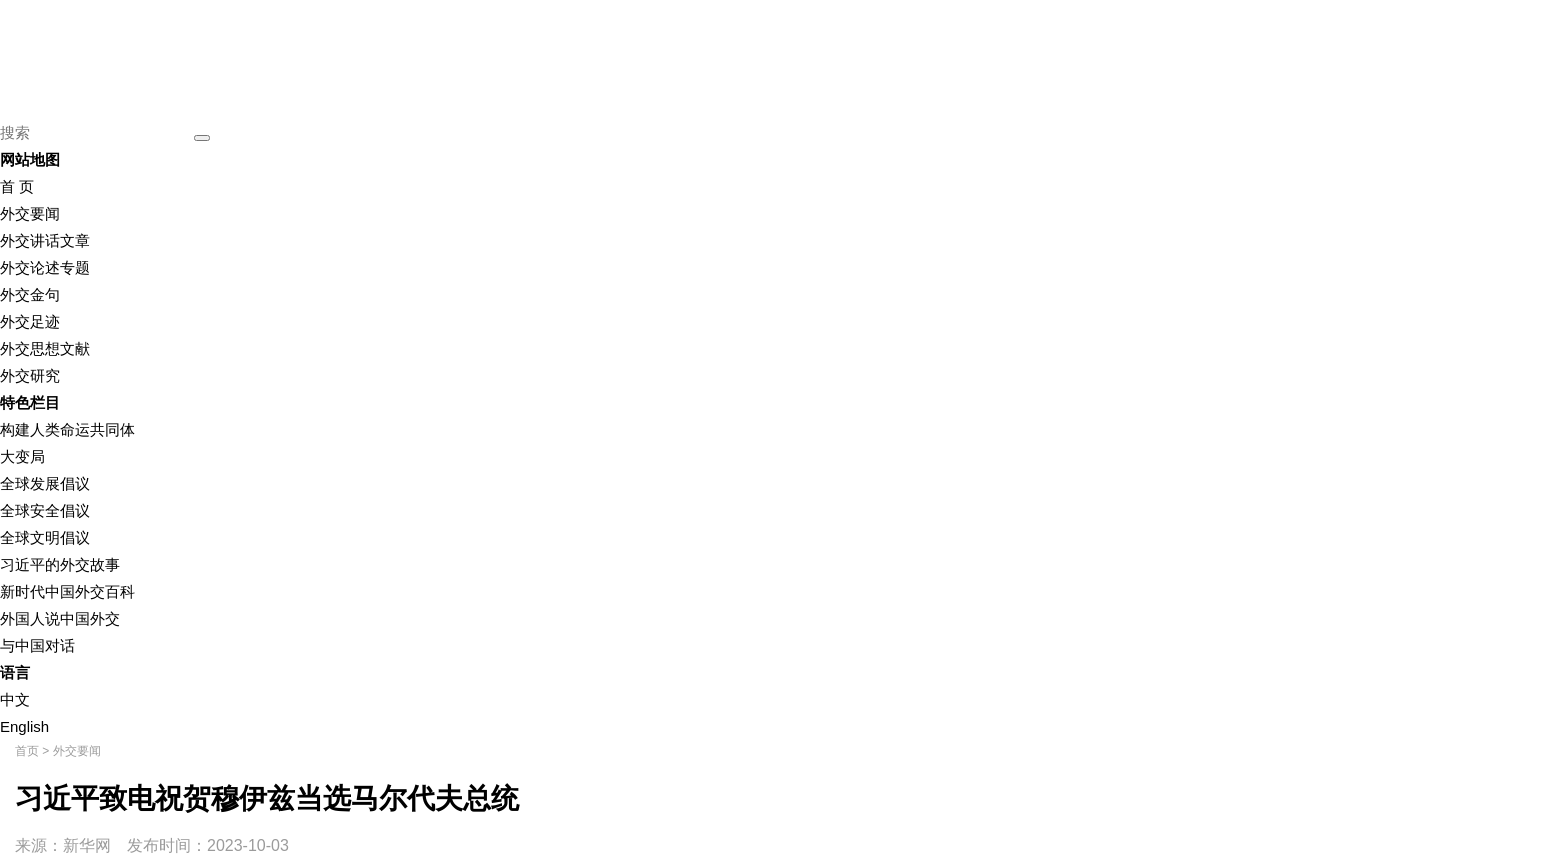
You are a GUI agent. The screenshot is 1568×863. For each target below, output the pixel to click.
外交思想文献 (45, 348)
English (24, 726)
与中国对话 (37, 645)
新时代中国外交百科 (67, 591)
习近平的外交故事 (60, 564)
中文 (15, 699)
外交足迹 (30, 321)
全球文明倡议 (45, 537)
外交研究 (30, 375)
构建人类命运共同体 (67, 429)
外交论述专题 (45, 267)
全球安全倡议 (45, 510)
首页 (27, 751)
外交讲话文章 (45, 240)
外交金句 (30, 294)
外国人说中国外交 (60, 618)
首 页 (17, 186)
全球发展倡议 (45, 483)
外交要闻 (30, 213)
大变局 (22, 456)
